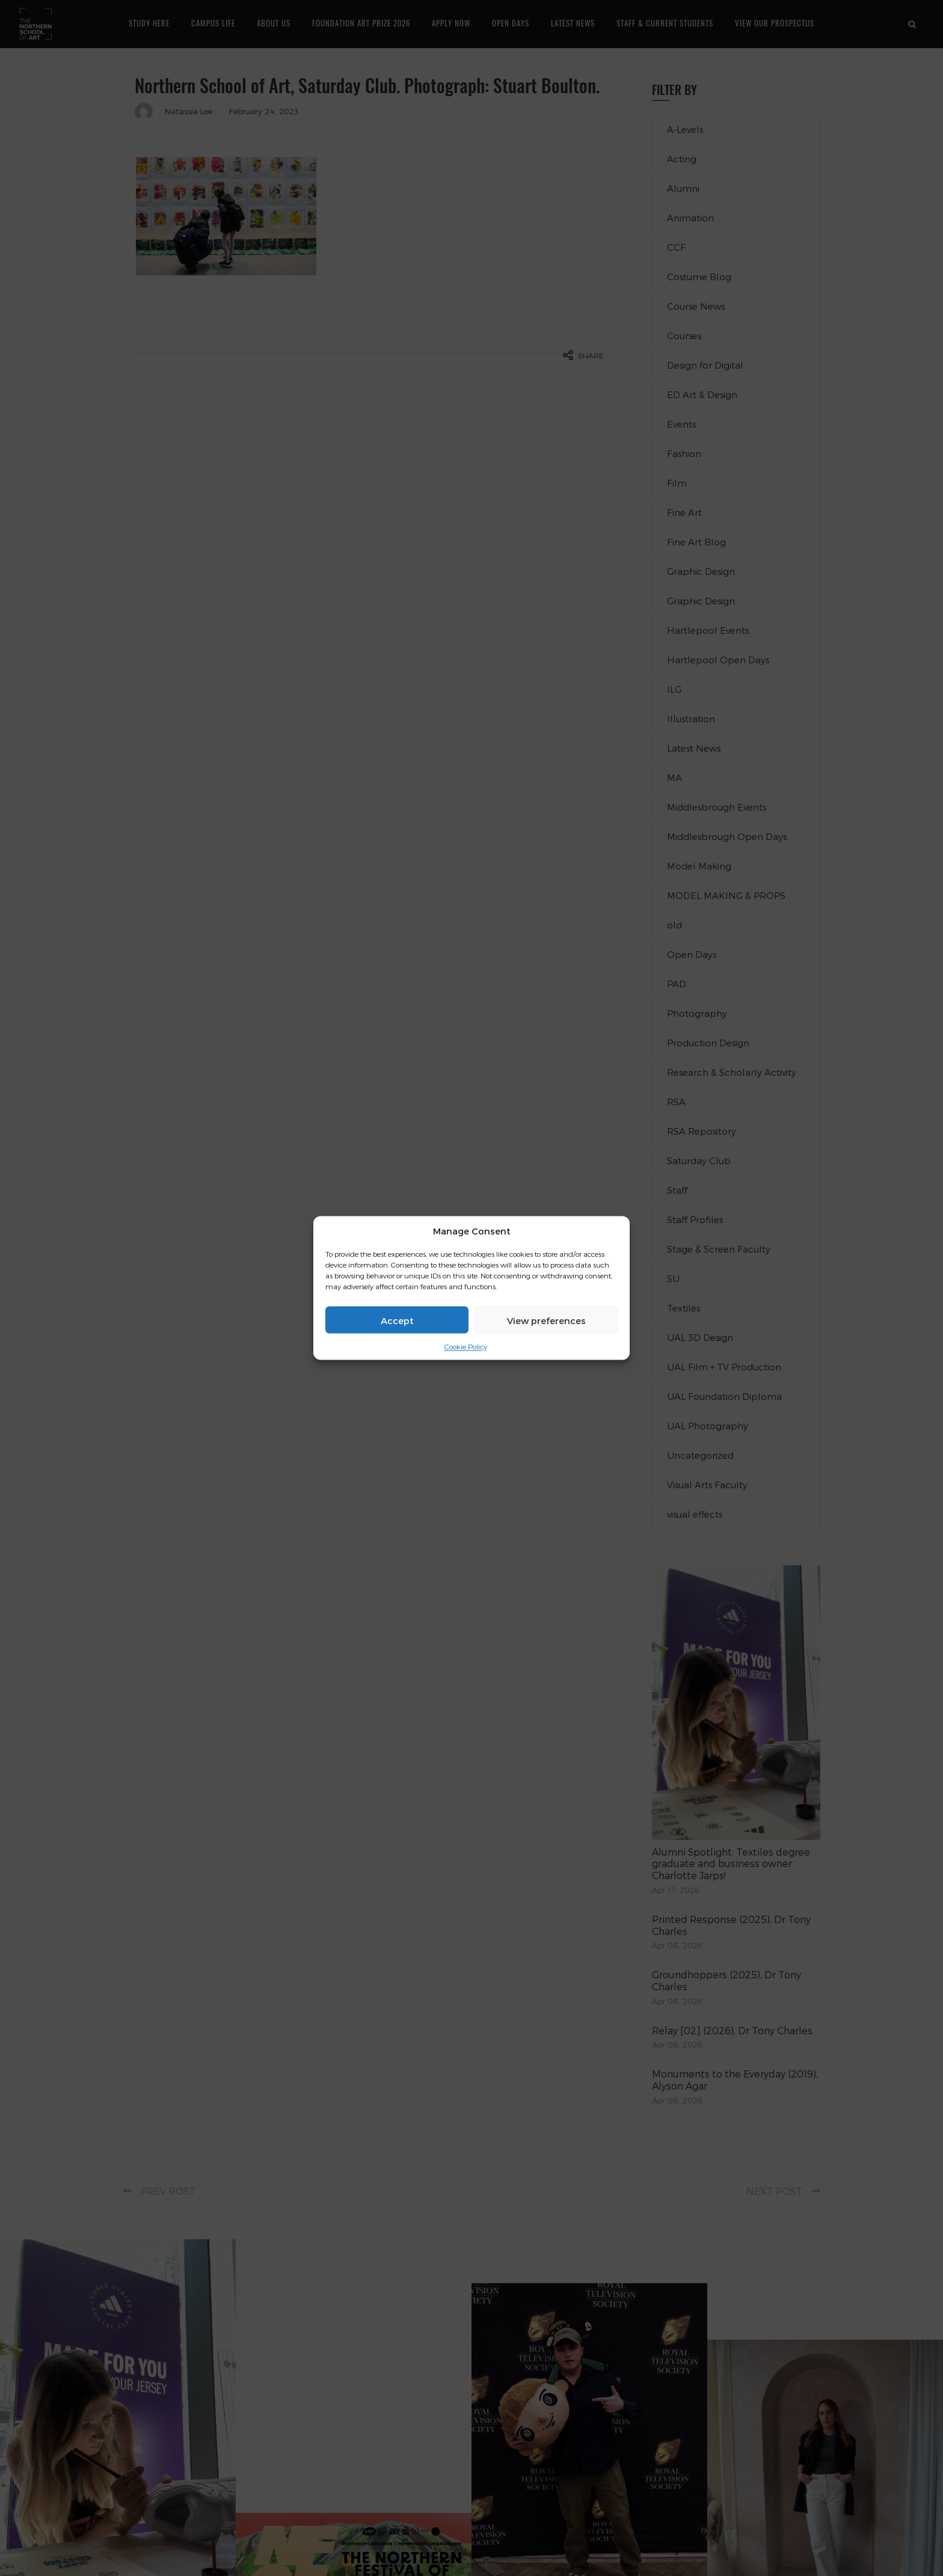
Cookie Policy (465, 1346)
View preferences (546, 1319)
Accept (397, 1319)
